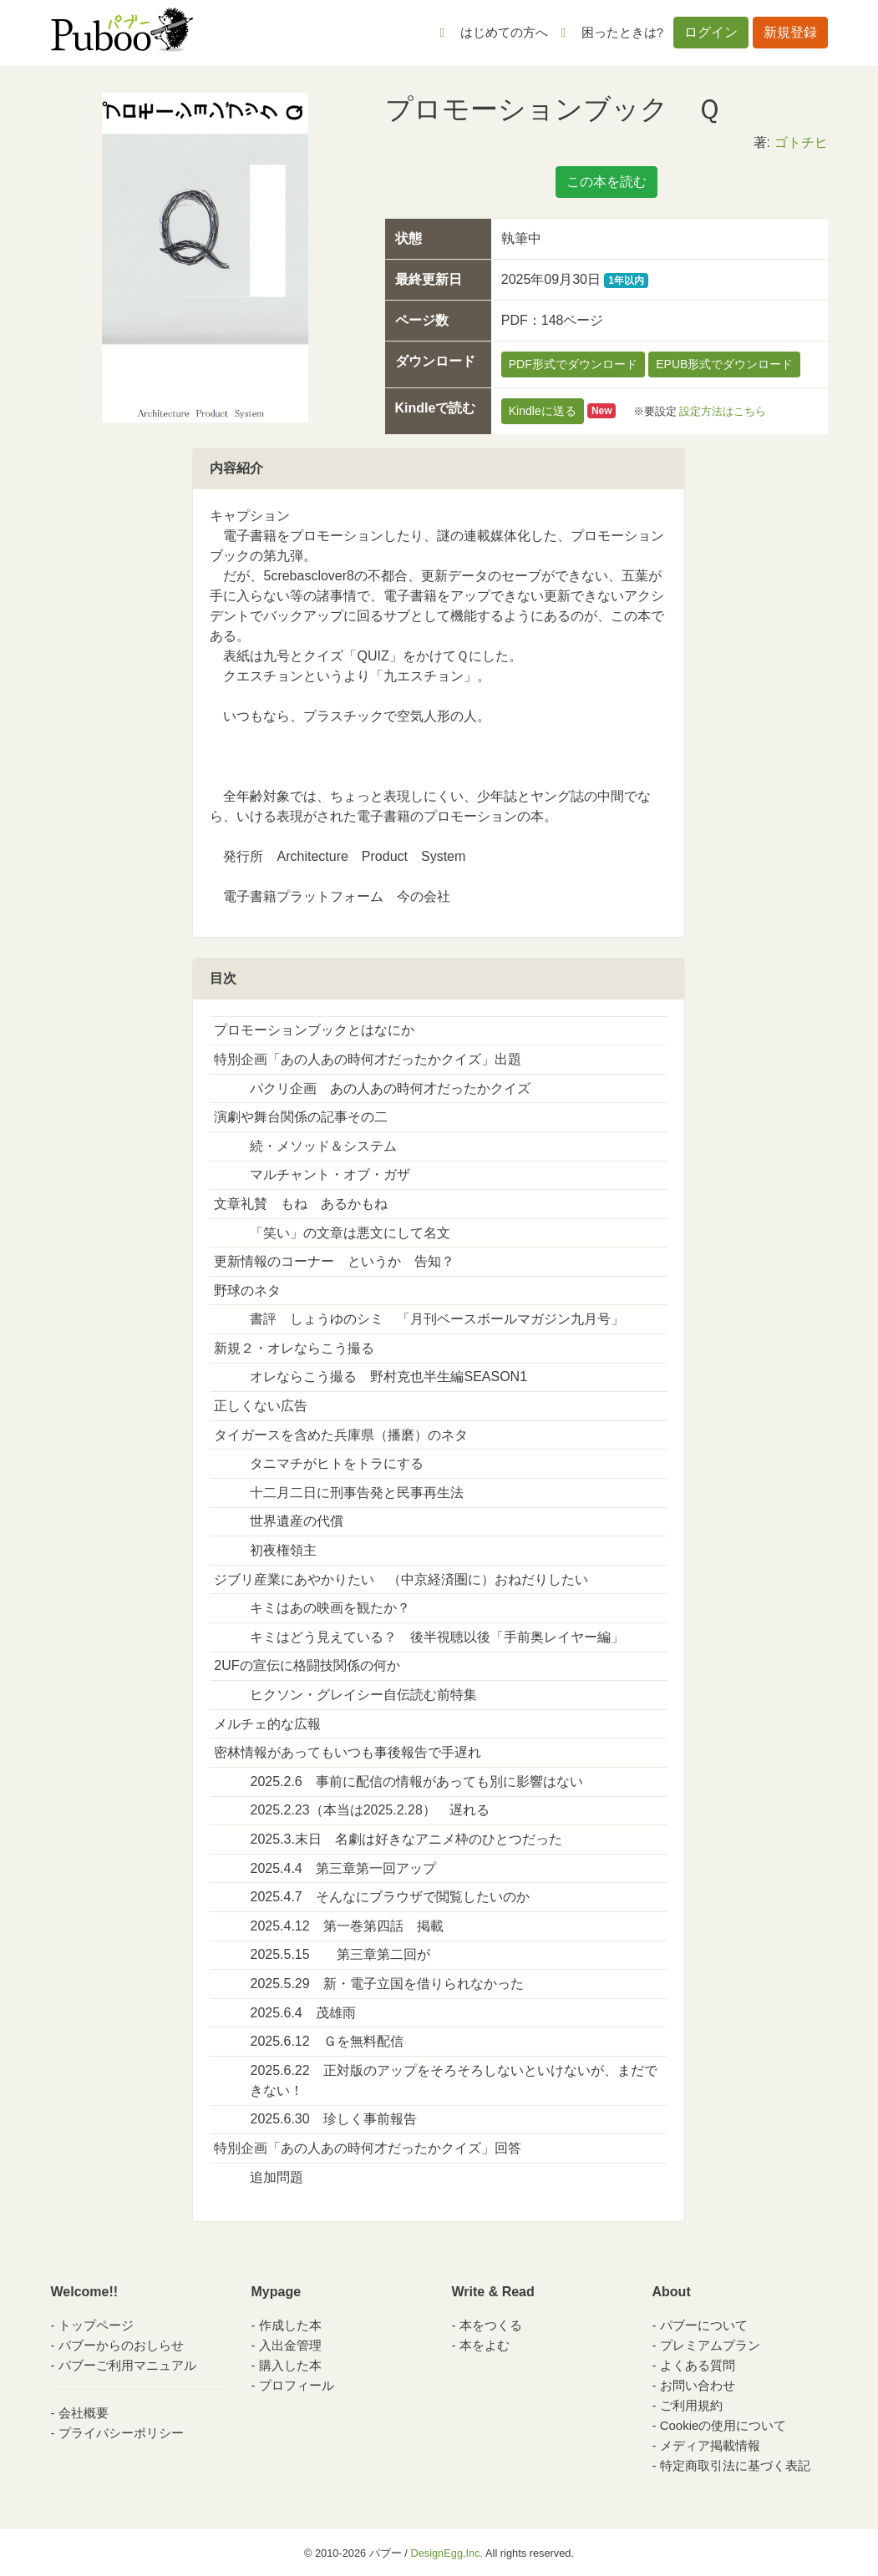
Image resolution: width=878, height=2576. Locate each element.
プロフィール (296, 2385)
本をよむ (484, 2345)
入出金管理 (290, 2345)
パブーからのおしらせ (121, 2345)
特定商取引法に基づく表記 (735, 2465)
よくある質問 (697, 2365)
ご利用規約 (691, 2405)
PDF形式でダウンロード (573, 364)
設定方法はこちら (722, 410)
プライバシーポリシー (121, 2433)
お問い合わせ (697, 2385)
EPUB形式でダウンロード (724, 364)
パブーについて (704, 2325)
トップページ (96, 2325)
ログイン (711, 32)
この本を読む (606, 182)
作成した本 (290, 2325)
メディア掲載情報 (710, 2445)
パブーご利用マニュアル (127, 2365)
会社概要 (83, 2413)
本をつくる (490, 2325)
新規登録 (790, 32)
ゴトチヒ (801, 142)
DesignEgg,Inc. (446, 2553)
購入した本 (290, 2365)
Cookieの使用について (723, 2425)
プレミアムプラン (710, 2345)
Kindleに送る (542, 411)
